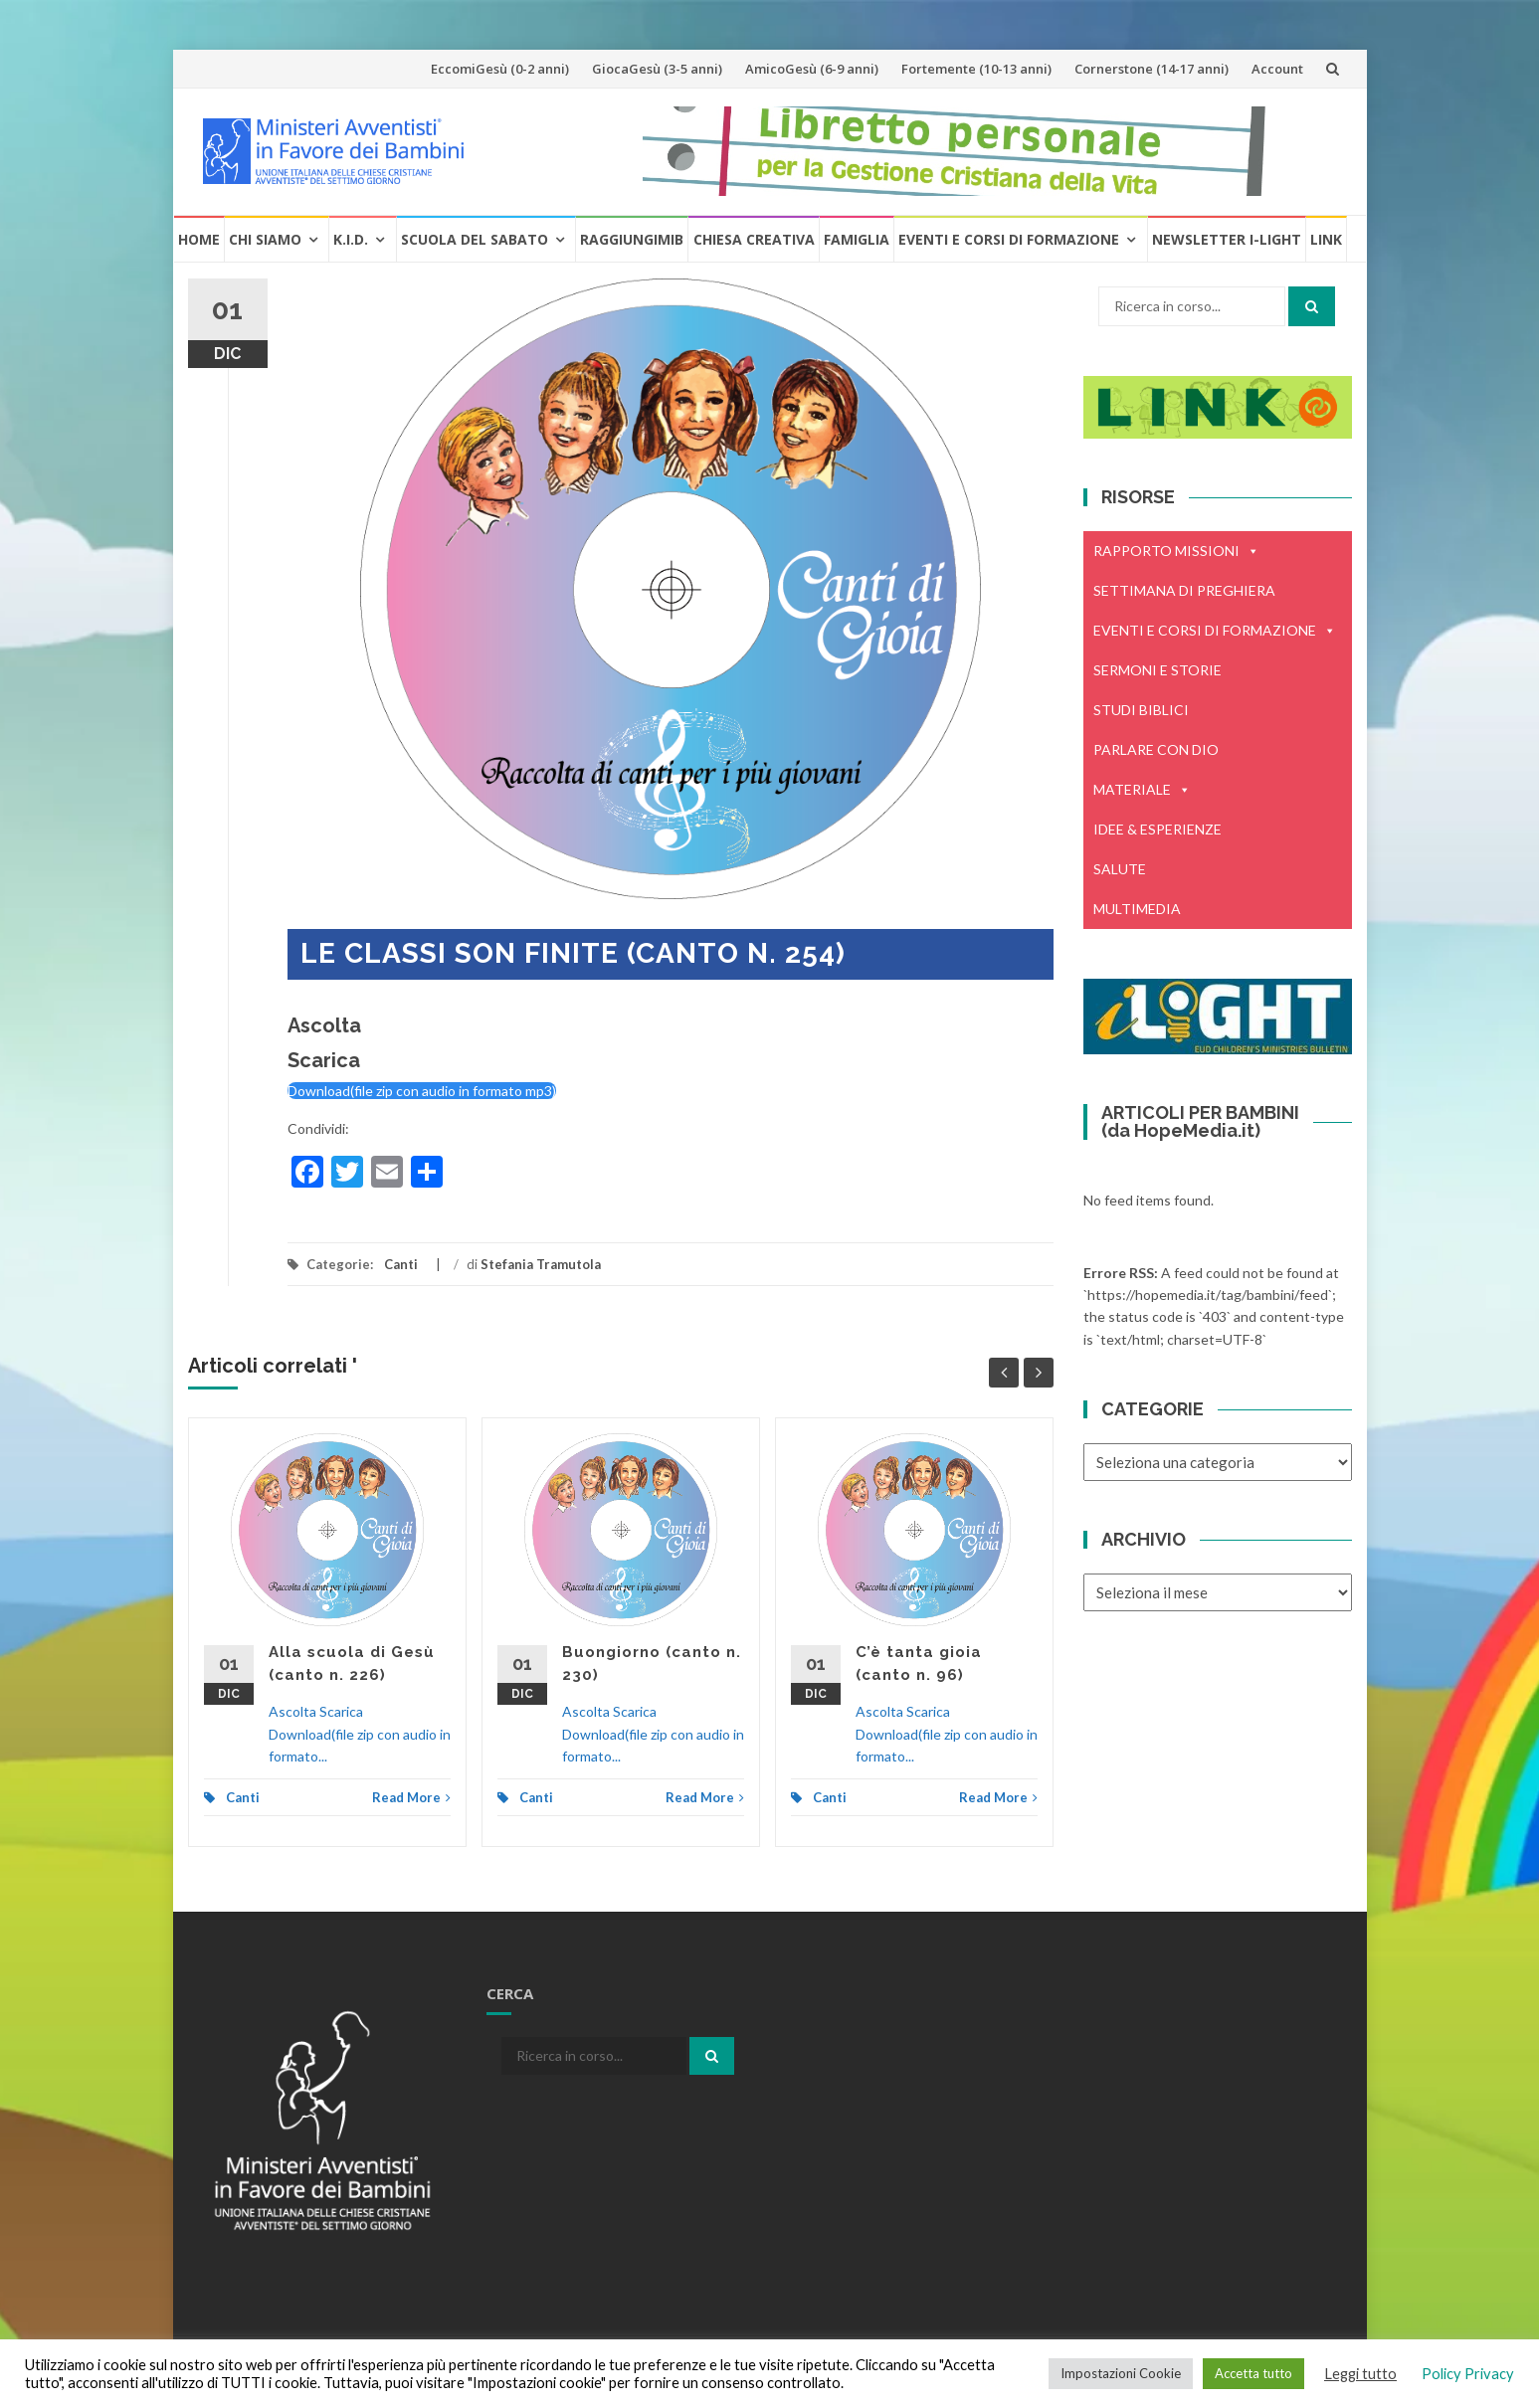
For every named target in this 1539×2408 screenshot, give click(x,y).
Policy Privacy (1468, 2373)
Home (199, 239)
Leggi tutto (1360, 2373)
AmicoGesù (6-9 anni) (811, 69)
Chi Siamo (265, 239)
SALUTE (1119, 868)
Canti (401, 1264)
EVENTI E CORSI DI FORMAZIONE (1214, 630)
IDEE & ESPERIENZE (1157, 829)
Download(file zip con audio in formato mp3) (422, 1090)
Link (1326, 239)
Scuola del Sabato (474, 239)
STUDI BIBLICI (1141, 709)
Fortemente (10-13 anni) (976, 69)
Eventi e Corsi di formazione (1008, 239)
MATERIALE (1142, 790)
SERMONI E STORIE (1157, 669)
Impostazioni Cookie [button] (1120, 2373)
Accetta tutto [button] (1253, 2373)
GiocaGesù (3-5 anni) (657, 69)
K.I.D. (350, 239)
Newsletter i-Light (1226, 239)
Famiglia (856, 239)
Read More (411, 1797)
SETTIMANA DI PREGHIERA (1184, 590)
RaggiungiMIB (631, 239)
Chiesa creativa (754, 239)
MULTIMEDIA (1137, 908)
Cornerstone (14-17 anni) (1151, 69)
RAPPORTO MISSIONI (1176, 551)
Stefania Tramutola (541, 1264)
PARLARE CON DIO (1156, 749)
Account (1277, 69)
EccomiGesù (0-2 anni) (500, 69)
